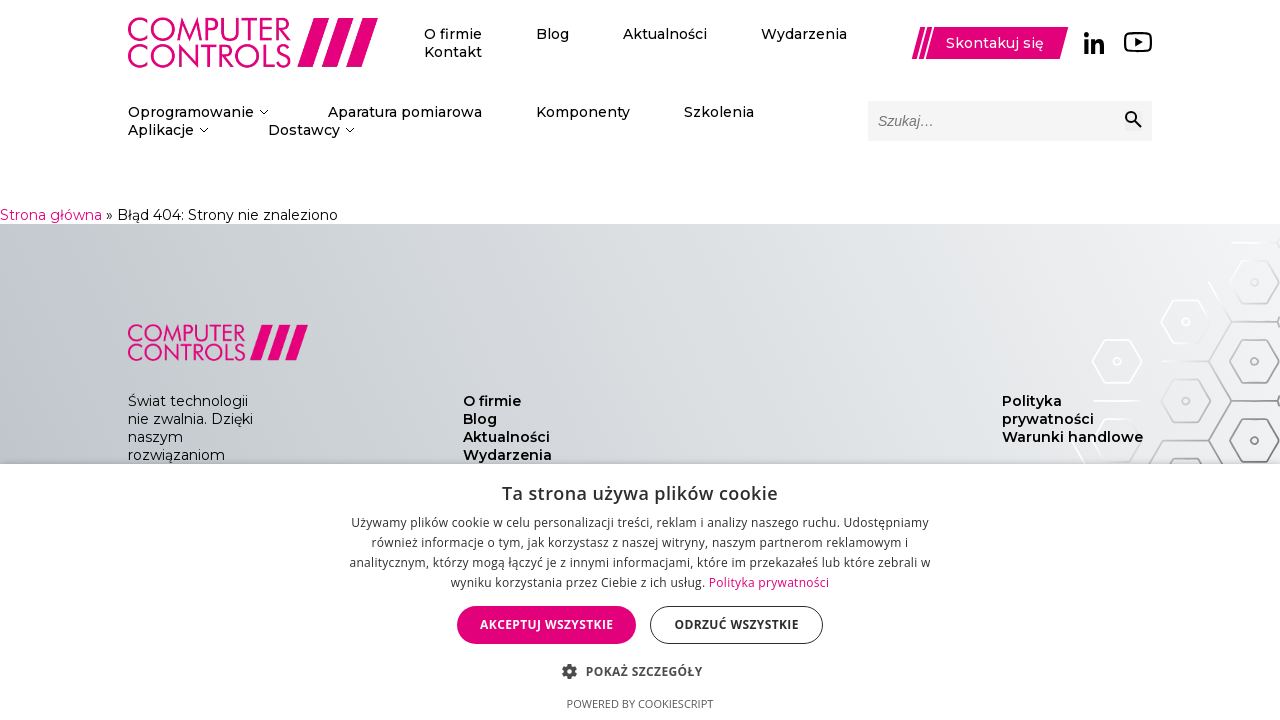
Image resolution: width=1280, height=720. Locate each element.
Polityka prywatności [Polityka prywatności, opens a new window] (769, 582)
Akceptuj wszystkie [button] (546, 624)
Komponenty (583, 112)
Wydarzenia (804, 34)
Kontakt (453, 52)
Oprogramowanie (191, 112)
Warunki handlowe (1072, 437)
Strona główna (51, 215)
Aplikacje (161, 130)
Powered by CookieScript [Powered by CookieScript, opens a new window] (640, 703)
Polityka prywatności (1048, 410)
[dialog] (640, 592)
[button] (639, 670)
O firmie (453, 34)
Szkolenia (719, 112)
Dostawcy (304, 130)
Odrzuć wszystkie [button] (736, 624)
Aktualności (665, 34)
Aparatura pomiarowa (405, 112)
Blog (552, 34)
